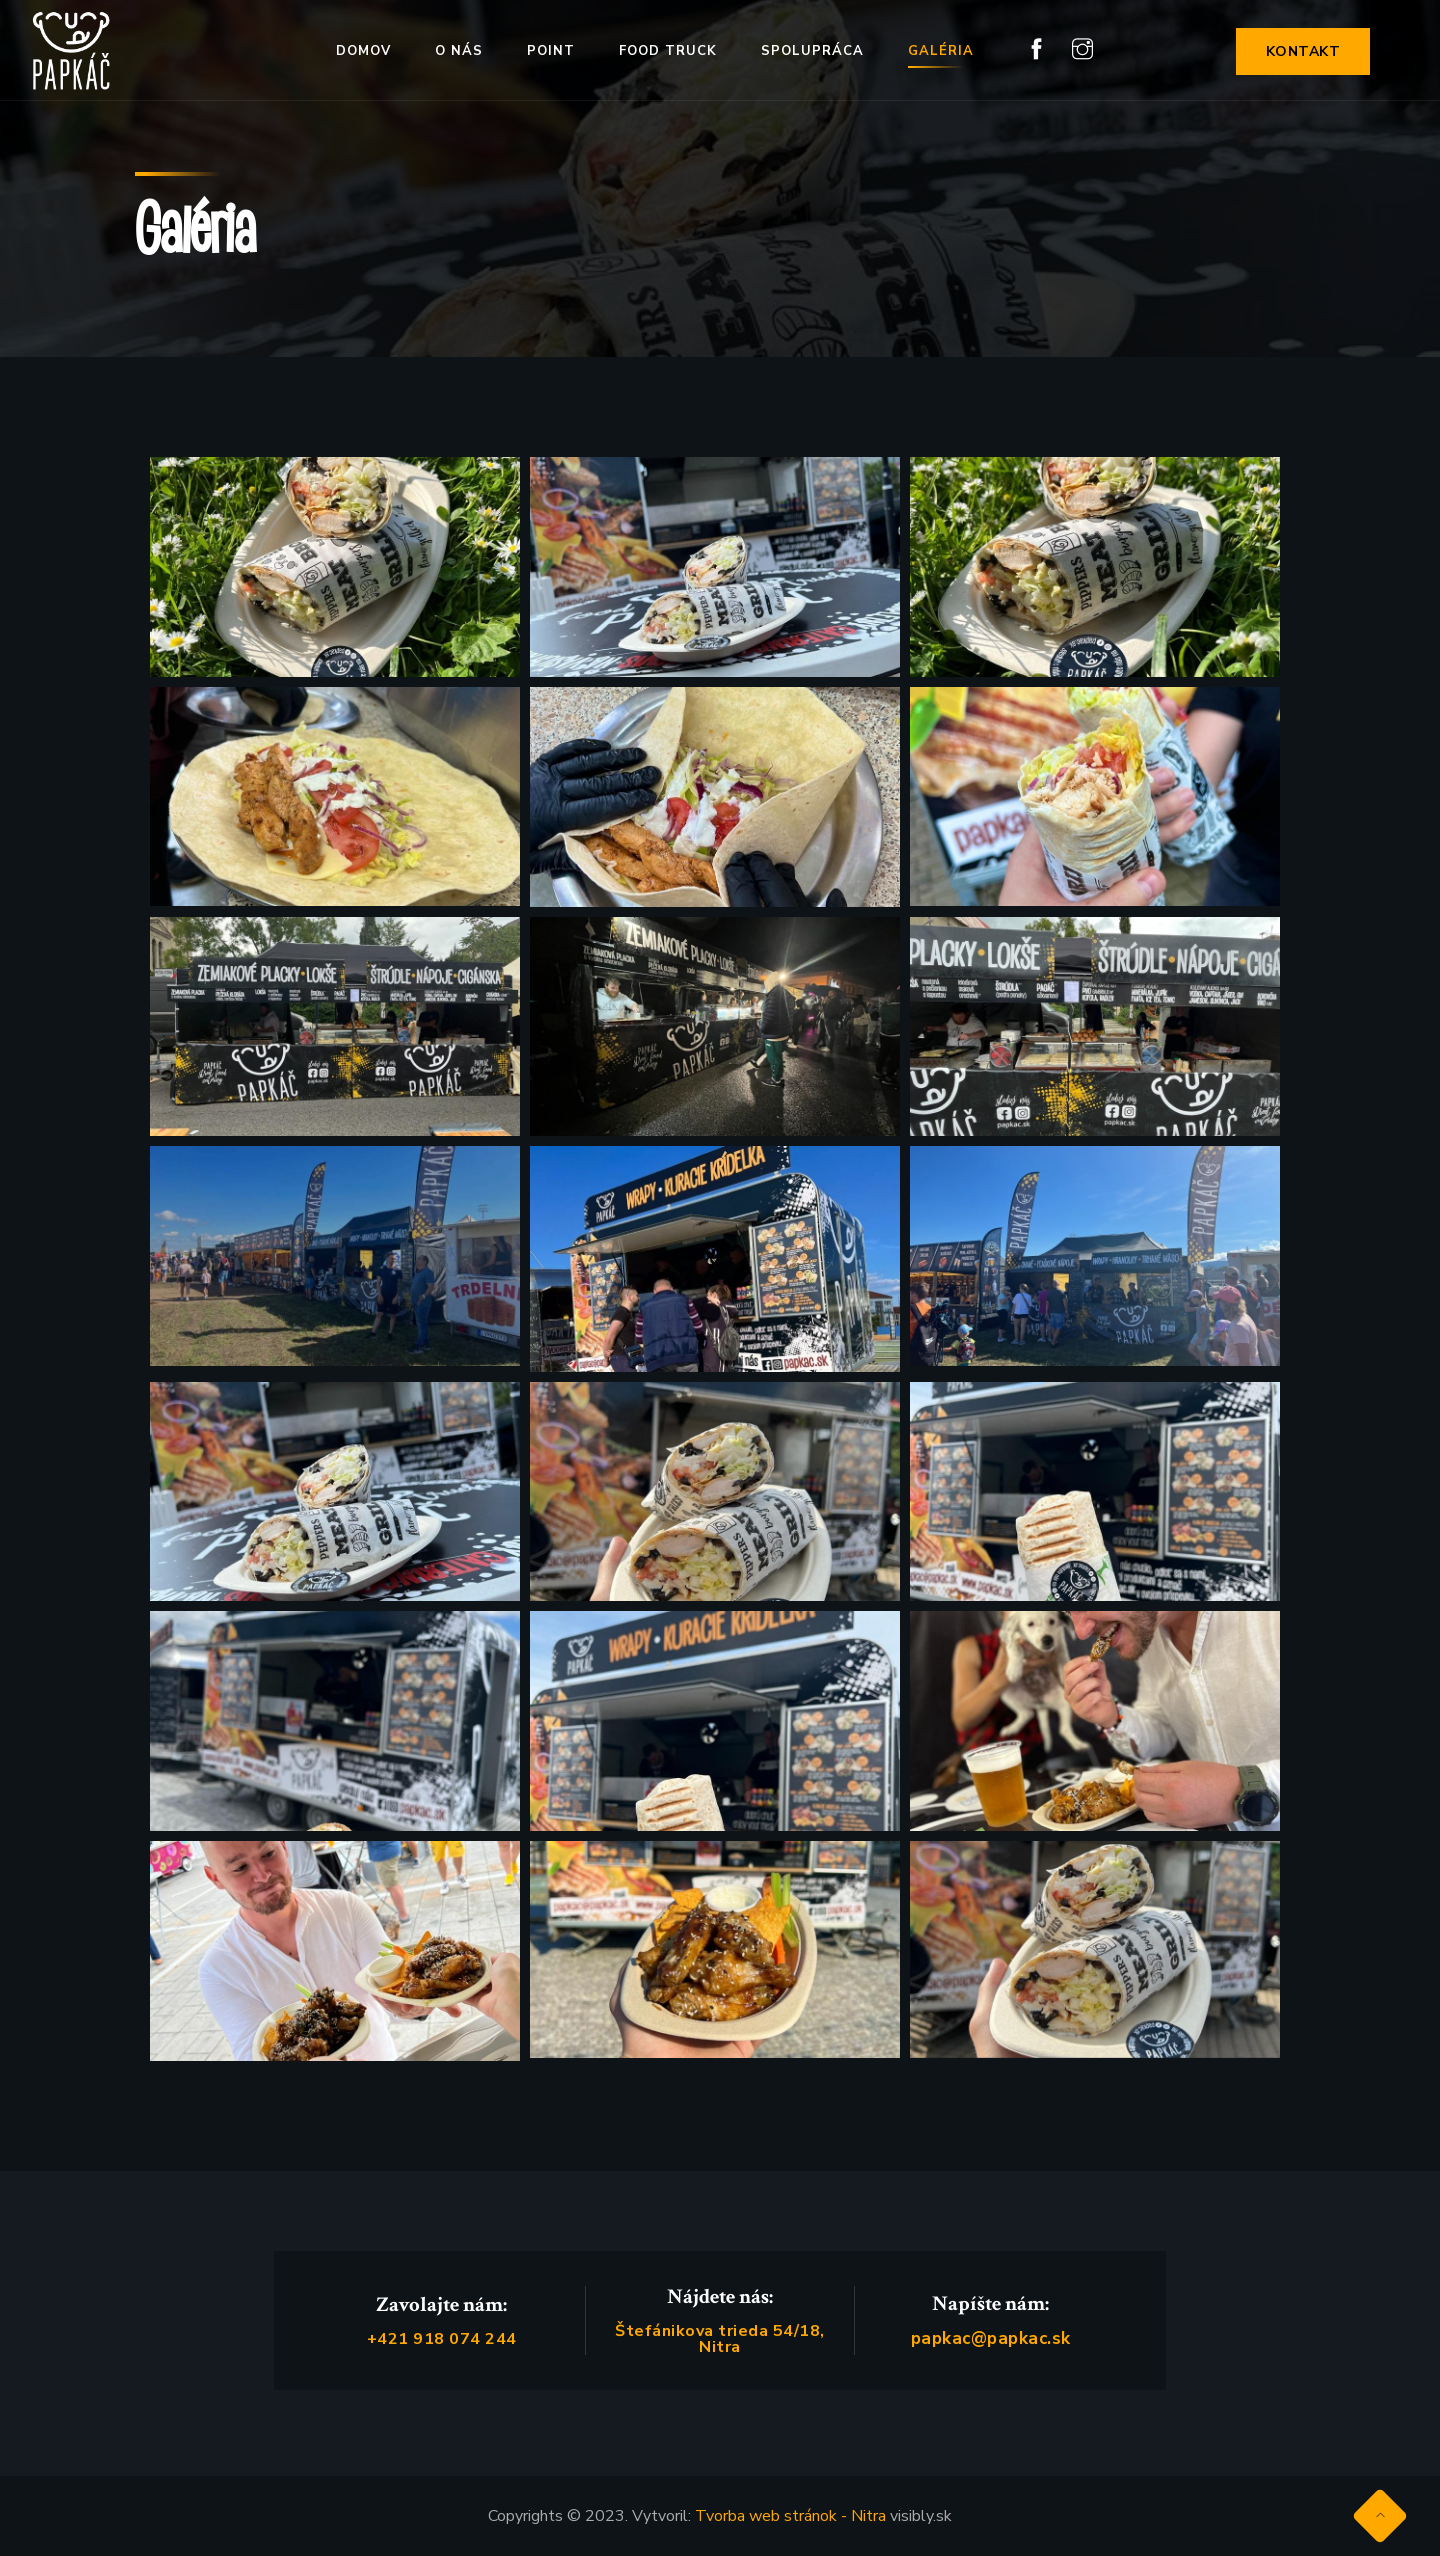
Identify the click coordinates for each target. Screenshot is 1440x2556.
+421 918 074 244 (442, 2339)
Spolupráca (812, 51)
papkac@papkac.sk (991, 2338)
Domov (363, 51)
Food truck (668, 51)
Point (551, 51)
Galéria (941, 51)
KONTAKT (1303, 51)
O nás (459, 51)
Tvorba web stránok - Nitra (790, 2516)
